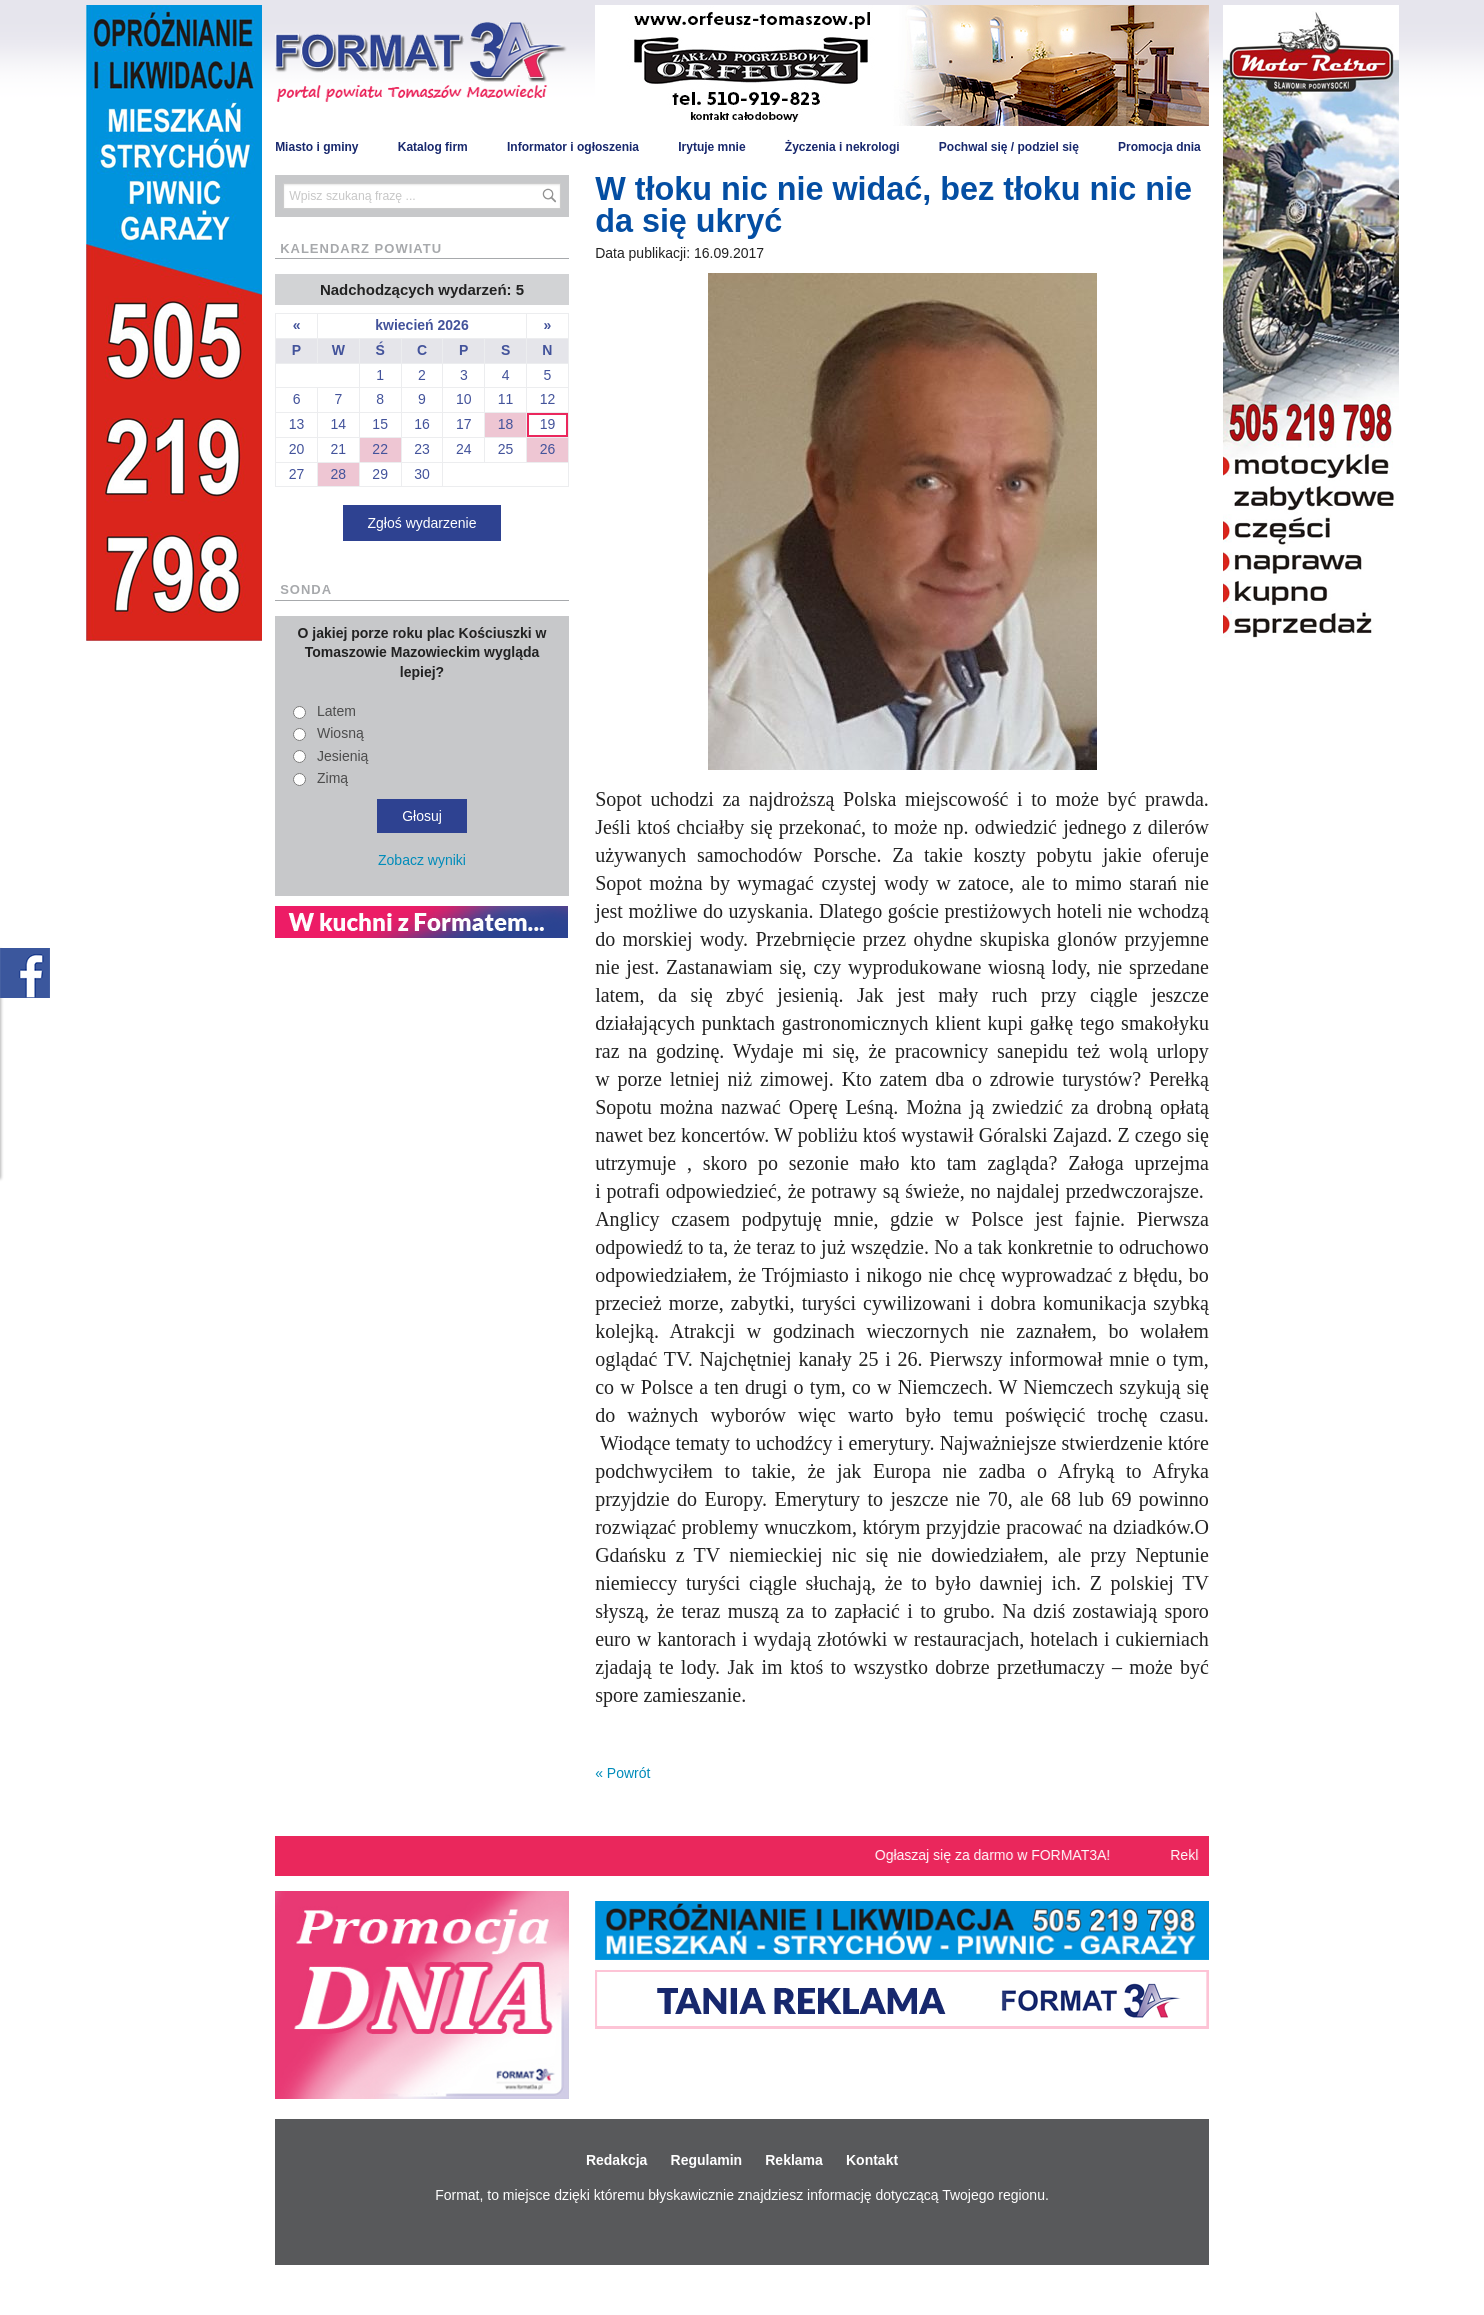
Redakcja (616, 2160)
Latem (336, 711)
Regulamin (707, 2160)
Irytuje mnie (711, 147)
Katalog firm (433, 147)
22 (380, 449)
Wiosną (340, 733)
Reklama (794, 2160)
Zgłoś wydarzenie (422, 523)
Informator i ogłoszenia (573, 147)
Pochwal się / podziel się (1009, 147)
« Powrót (622, 1773)
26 (548, 449)
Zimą (332, 778)
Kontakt (872, 2160)
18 (506, 424)
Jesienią (342, 756)
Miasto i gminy (316, 147)
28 (339, 474)
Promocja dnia (1159, 147)
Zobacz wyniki (422, 860)
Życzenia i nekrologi (842, 147)
